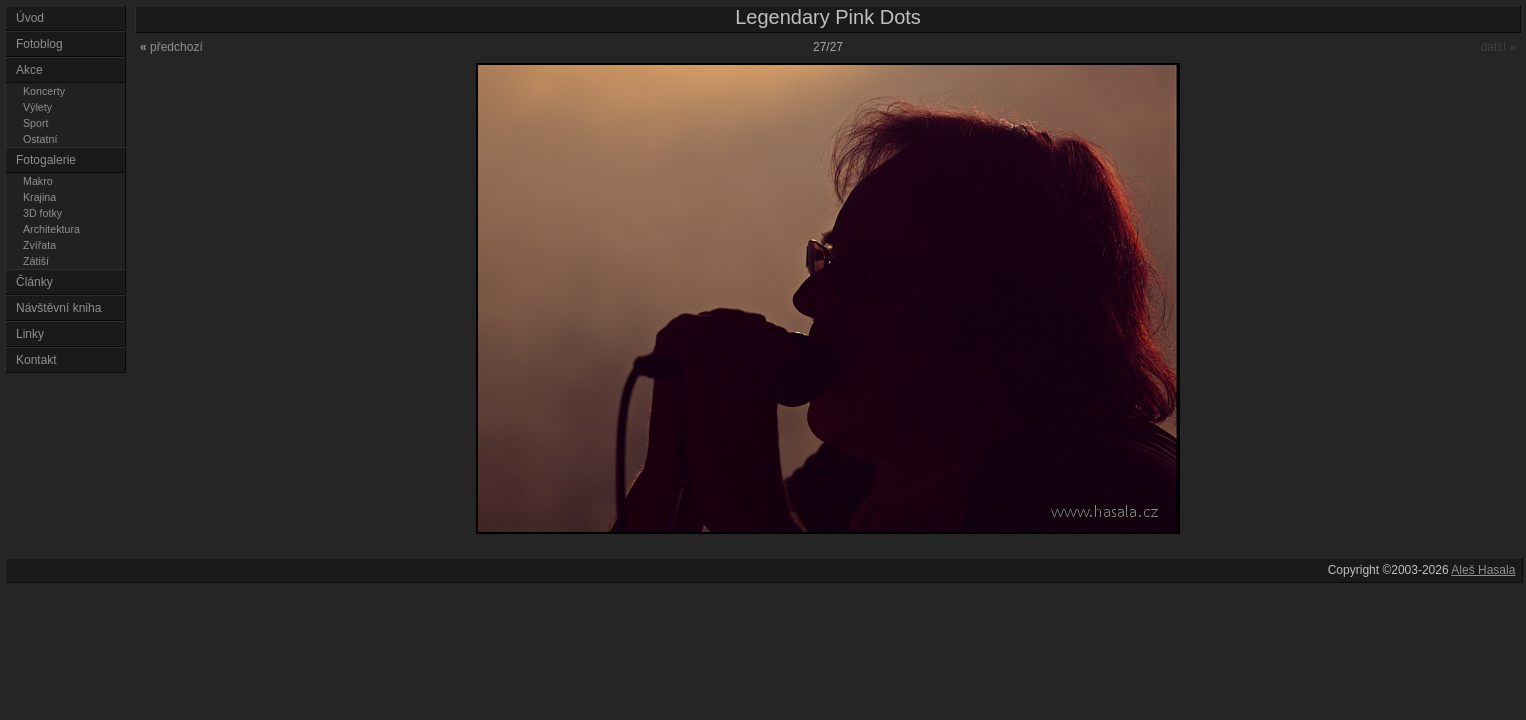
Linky (30, 334)
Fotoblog (39, 44)
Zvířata (39, 245)
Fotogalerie (46, 160)
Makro (38, 181)
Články (34, 282)
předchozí (171, 47)
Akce (29, 70)
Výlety (37, 107)
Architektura (51, 229)
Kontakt (36, 360)
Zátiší (36, 261)
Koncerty (44, 91)
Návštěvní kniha (58, 308)
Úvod (30, 18)
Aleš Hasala (1483, 570)
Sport (35, 123)
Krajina (39, 197)
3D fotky (42, 213)
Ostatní (40, 139)
